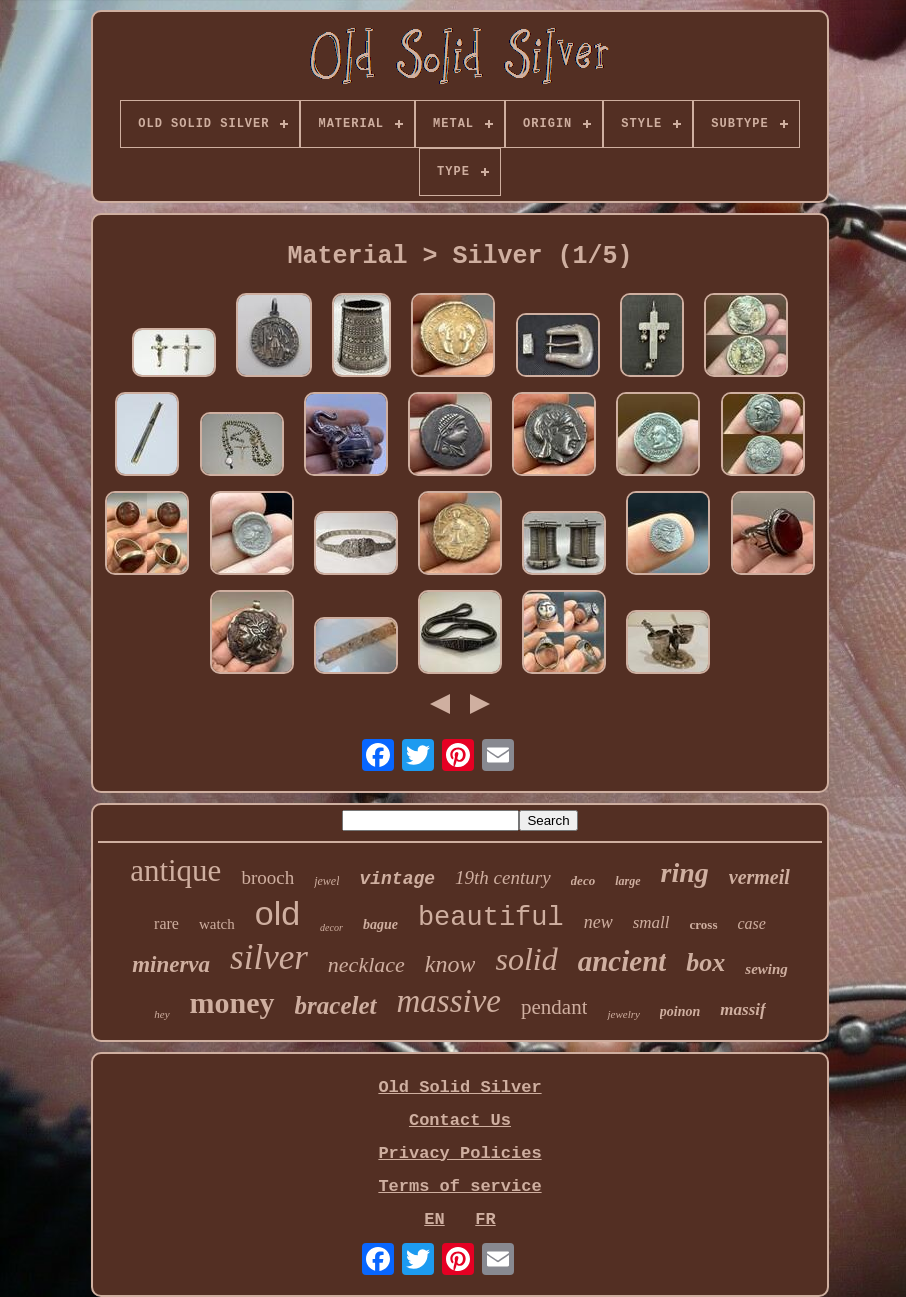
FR (485, 1219)
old (277, 913)
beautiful (491, 918)
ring (685, 872)
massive (449, 1001)
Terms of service (459, 1186)
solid (526, 959)
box (705, 962)
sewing (766, 969)
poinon (680, 1011)
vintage (397, 879)
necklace (366, 964)
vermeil (759, 877)
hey (161, 1014)
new (598, 922)
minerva (171, 964)
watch (217, 924)
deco (583, 880)
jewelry (623, 1014)
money (232, 1002)
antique (175, 870)
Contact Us (460, 1120)
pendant (554, 1007)
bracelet (336, 1005)
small (651, 922)
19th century (503, 877)
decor (331, 927)
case (752, 923)
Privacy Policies (459, 1153)
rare (166, 923)
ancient (622, 961)
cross (704, 924)
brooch (267, 877)
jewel (326, 881)
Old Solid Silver (459, 1087)
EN (434, 1219)
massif (742, 1009)
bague (380, 924)
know (450, 964)
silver (269, 957)
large (627, 881)
